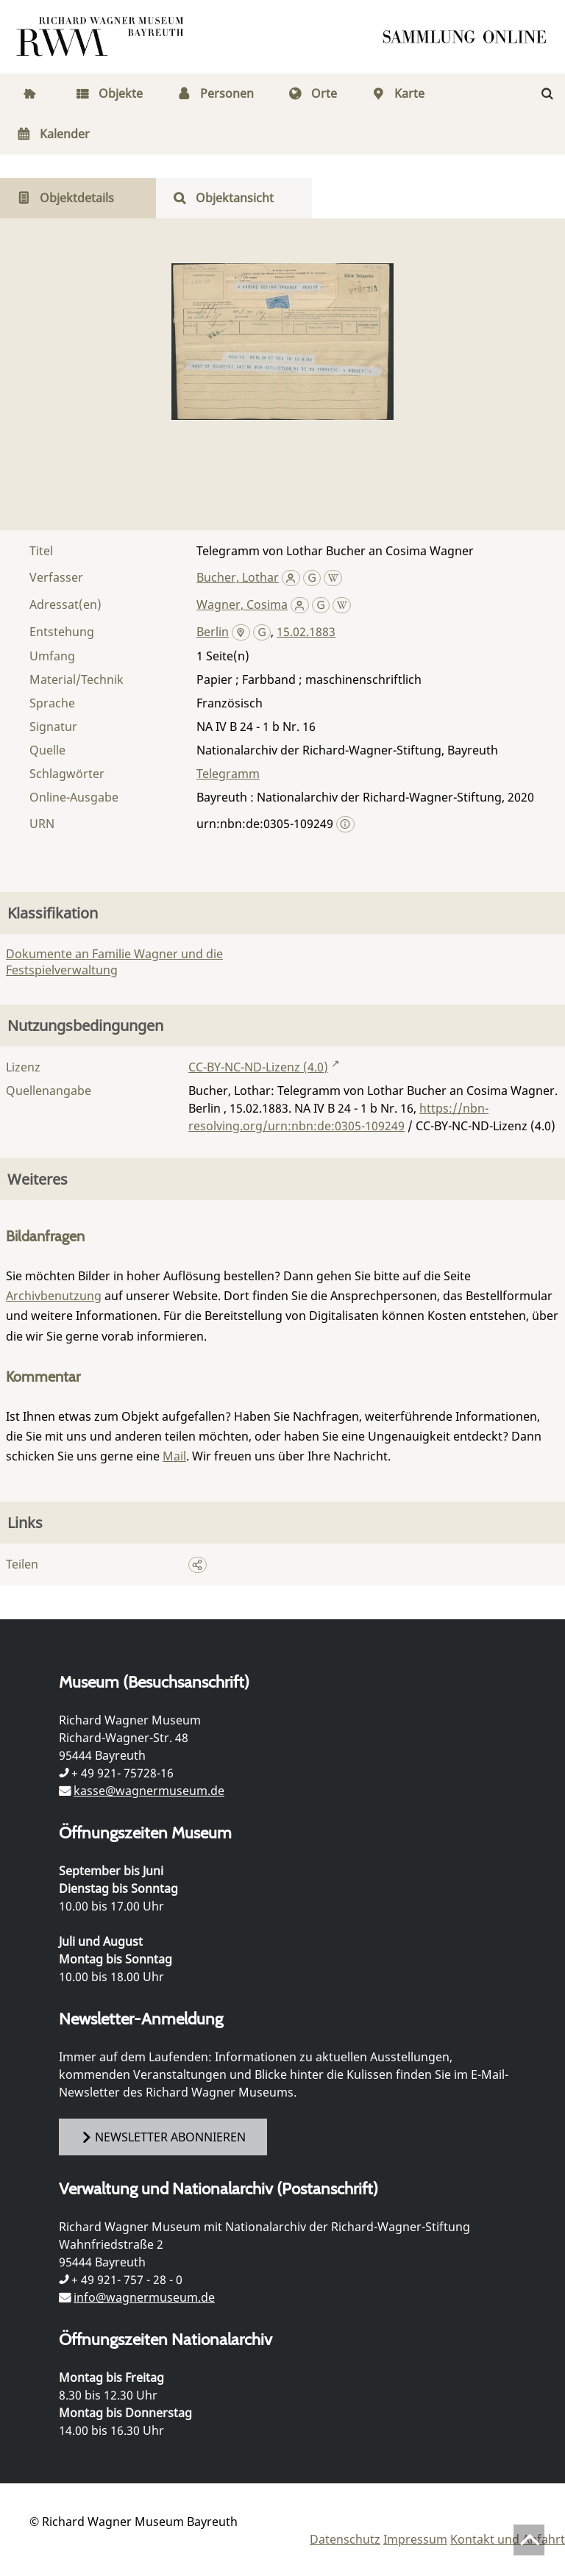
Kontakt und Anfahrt (507, 2539)
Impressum (415, 2539)
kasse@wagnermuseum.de (149, 1791)
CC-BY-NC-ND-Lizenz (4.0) (258, 1067)
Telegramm (228, 774)
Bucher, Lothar (237, 577)
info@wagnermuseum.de (144, 2297)
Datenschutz (345, 2539)
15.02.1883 (306, 632)
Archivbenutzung (54, 1296)
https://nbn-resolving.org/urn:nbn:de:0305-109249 (338, 1117)
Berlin (212, 632)
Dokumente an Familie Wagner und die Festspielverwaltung (114, 962)
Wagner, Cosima (242, 604)
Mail (174, 1456)
